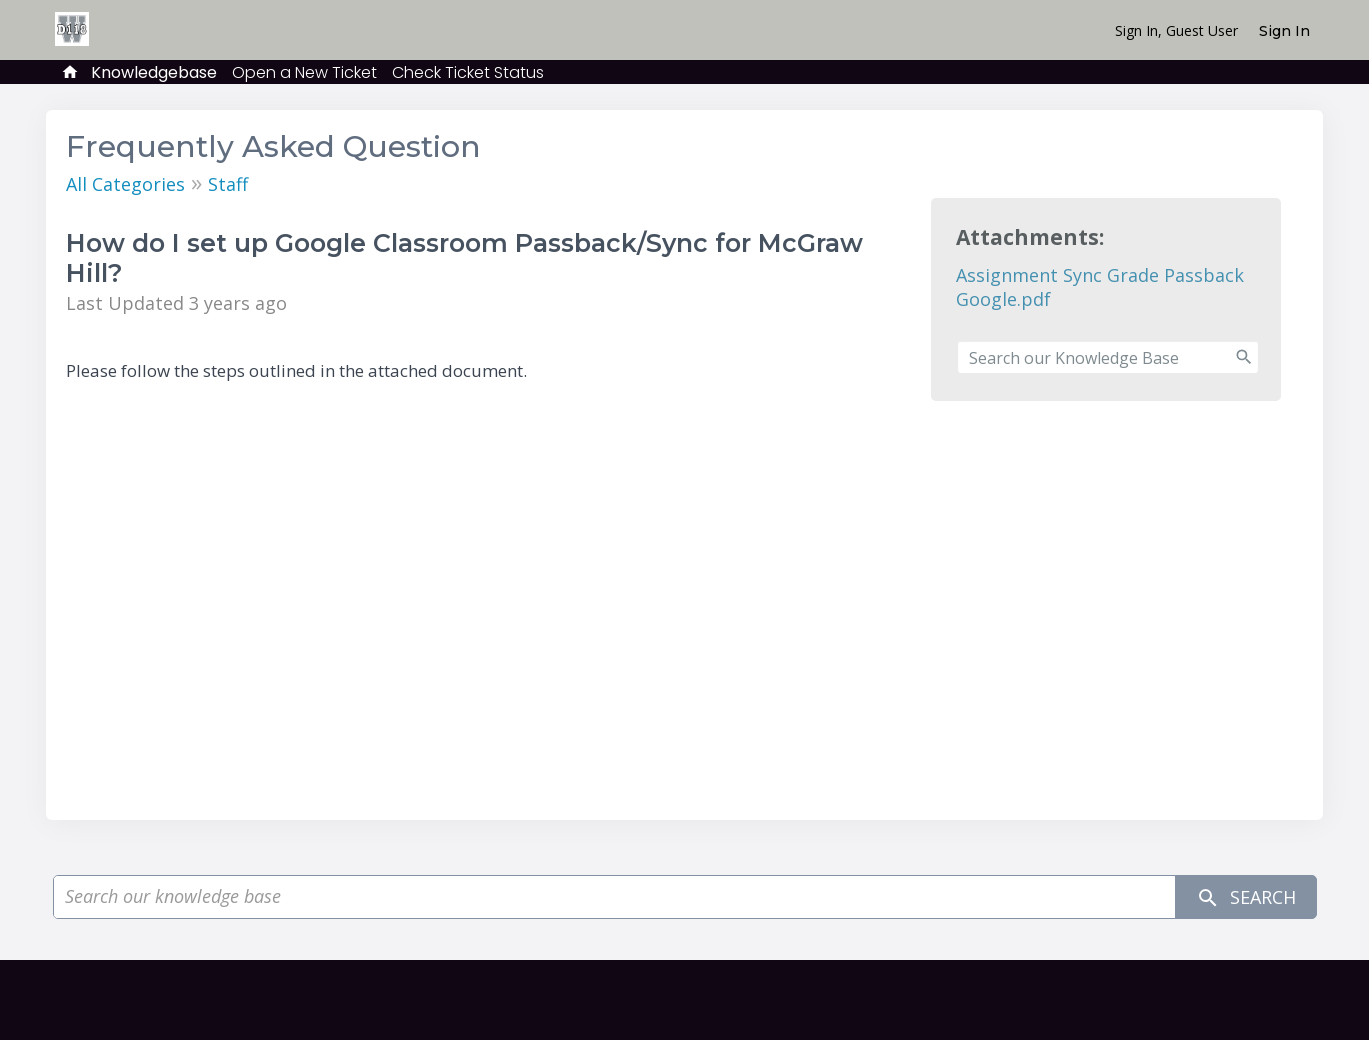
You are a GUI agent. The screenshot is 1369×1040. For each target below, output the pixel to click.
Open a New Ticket (304, 72)
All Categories (125, 184)
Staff (228, 184)
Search (1246, 897)
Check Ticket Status (468, 72)
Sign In (1284, 31)
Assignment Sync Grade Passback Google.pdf (1100, 287)
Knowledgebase (154, 72)
